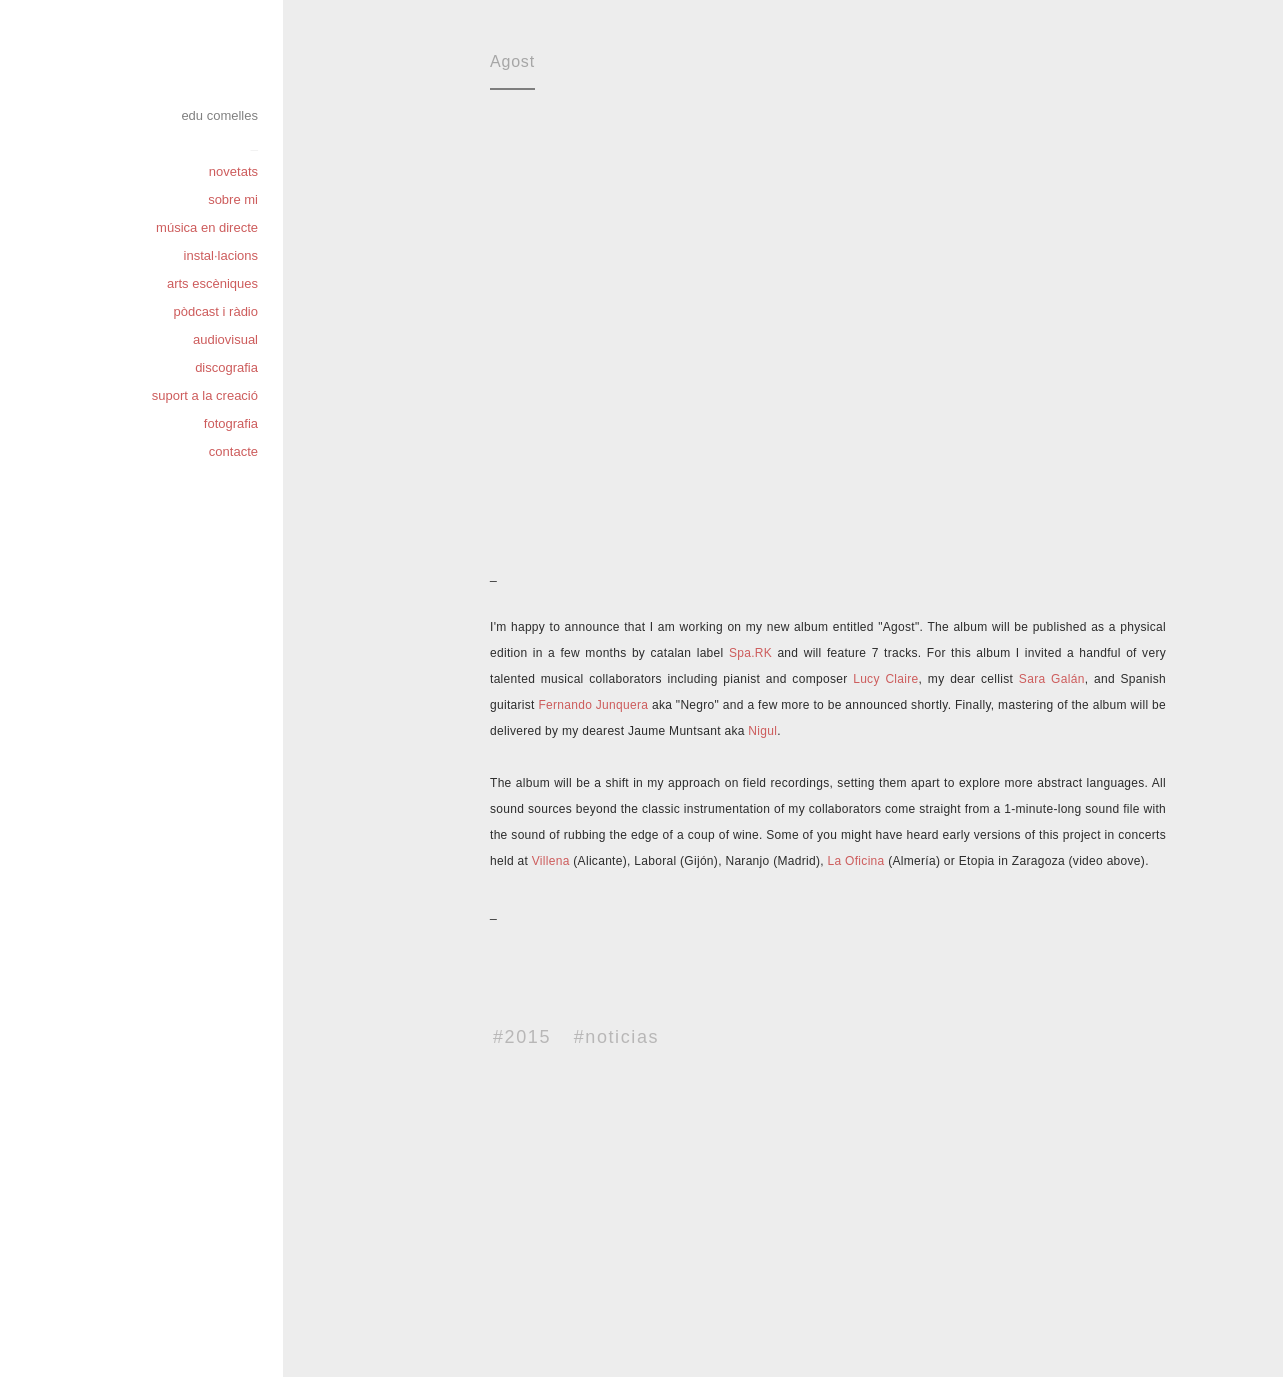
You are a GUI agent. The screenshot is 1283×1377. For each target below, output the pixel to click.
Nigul (762, 731)
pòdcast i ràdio (215, 311)
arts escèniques (212, 283)
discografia (226, 367)
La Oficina (854, 861)
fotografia (231, 423)
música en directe (207, 227)
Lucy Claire (885, 679)
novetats (233, 171)
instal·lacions (221, 255)
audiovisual (225, 339)
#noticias (616, 1037)
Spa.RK (750, 653)
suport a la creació (205, 395)
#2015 (522, 1037)
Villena (551, 861)
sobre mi (233, 199)
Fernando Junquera (593, 705)
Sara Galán (1052, 679)
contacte (233, 451)
